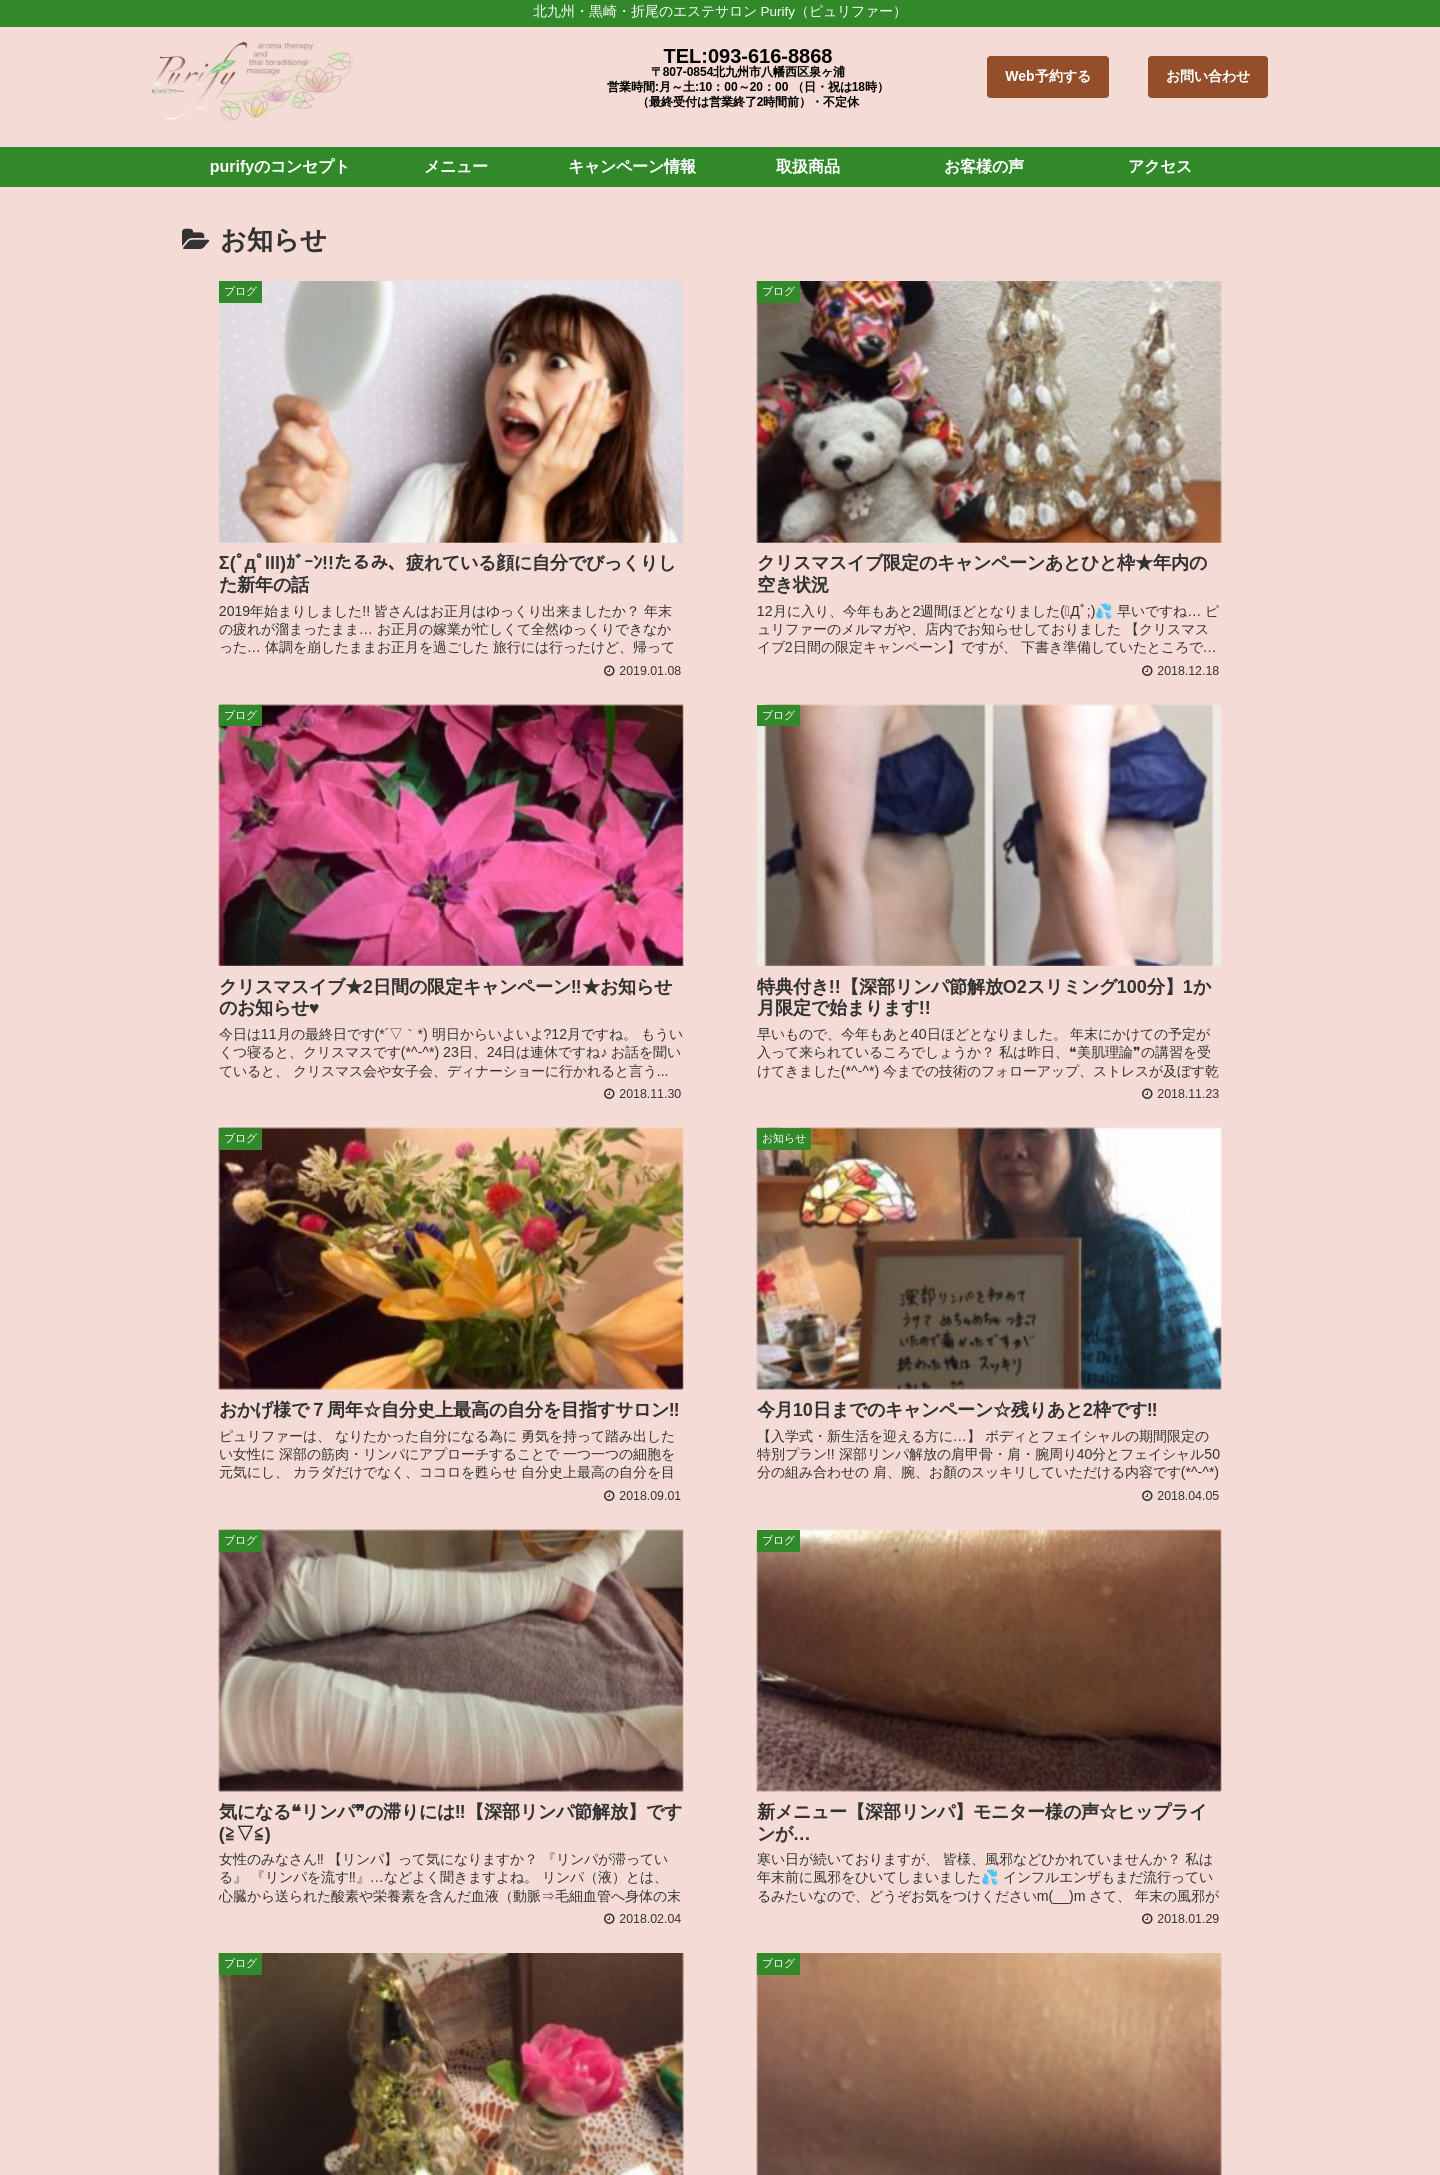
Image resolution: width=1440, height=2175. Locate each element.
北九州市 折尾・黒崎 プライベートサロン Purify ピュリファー (653, 1948)
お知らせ (1059, 2120)
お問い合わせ (1208, 76)
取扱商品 (828, 2120)
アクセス (1136, 2120)
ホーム (404, 2120)
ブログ (989, 2120)
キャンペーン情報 (723, 2120)
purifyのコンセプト (507, 2120)
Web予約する (1047, 76)
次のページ (720, 1704)
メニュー (618, 2120)
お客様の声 (912, 2120)
